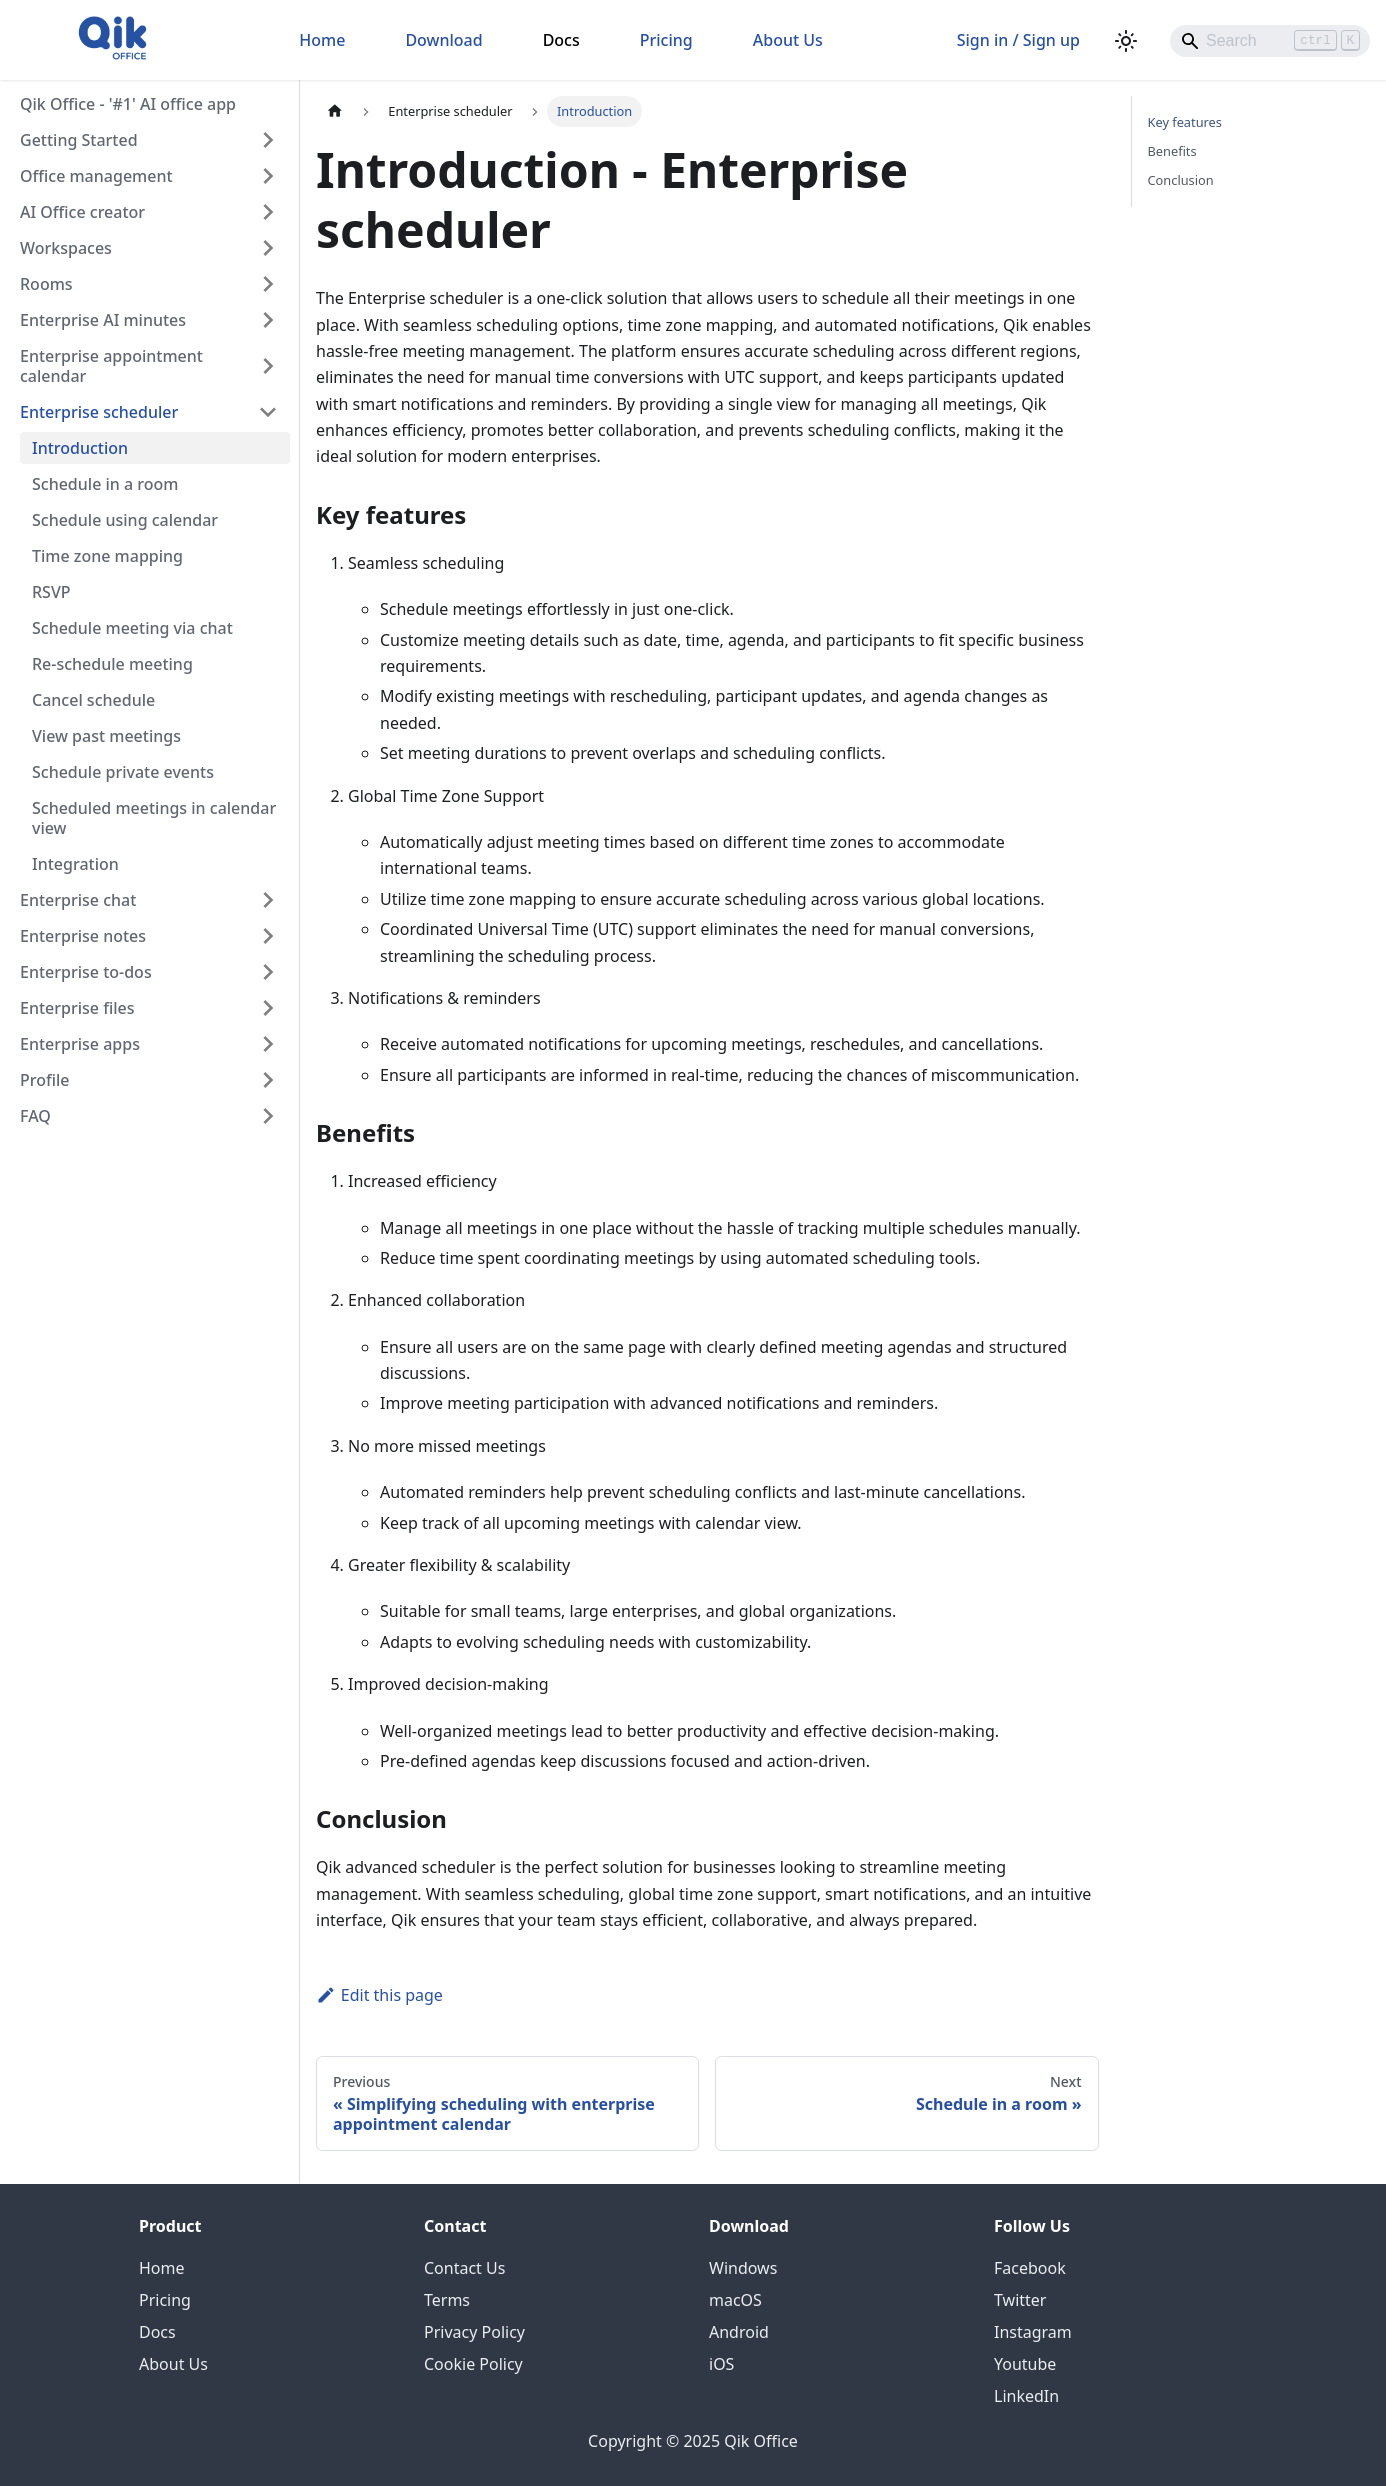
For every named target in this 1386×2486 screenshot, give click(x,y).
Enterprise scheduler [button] (99, 412)
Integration (75, 864)
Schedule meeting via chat (132, 628)
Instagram (1033, 2332)
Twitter (1020, 2300)
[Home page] (335, 111)
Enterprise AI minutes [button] (103, 320)
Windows (743, 2268)
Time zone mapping (107, 556)
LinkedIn (1026, 2396)
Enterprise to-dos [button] (86, 972)
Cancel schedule (93, 700)
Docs (561, 40)
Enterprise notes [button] (83, 936)
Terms (447, 2300)
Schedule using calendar (125, 520)
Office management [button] (96, 176)
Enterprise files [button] (77, 1008)
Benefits (1172, 151)
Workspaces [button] (66, 248)
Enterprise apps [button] (80, 1044)
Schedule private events (123, 772)
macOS (735, 2300)
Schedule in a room (105, 484)
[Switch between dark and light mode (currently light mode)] (1126, 41)
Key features (1185, 122)
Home (322, 40)
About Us (788, 40)
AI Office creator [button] (82, 212)
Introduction (80, 448)
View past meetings (106, 736)
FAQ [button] (35, 1116)
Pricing (666, 40)
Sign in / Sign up (1018, 40)
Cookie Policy (473, 2364)
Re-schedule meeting (112, 664)
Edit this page (379, 1995)
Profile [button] (45, 1080)
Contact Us (464, 2268)
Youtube (1025, 2364)
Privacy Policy (474, 2332)
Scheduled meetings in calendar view (154, 818)
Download (443, 40)
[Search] (1270, 41)
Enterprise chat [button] (78, 900)
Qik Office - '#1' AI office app (128, 104)
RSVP (51, 592)
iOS (721, 2364)
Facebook (1030, 2268)
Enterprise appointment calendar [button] (111, 366)
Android (739, 2332)
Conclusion (1181, 180)
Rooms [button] (46, 284)
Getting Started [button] (79, 140)
